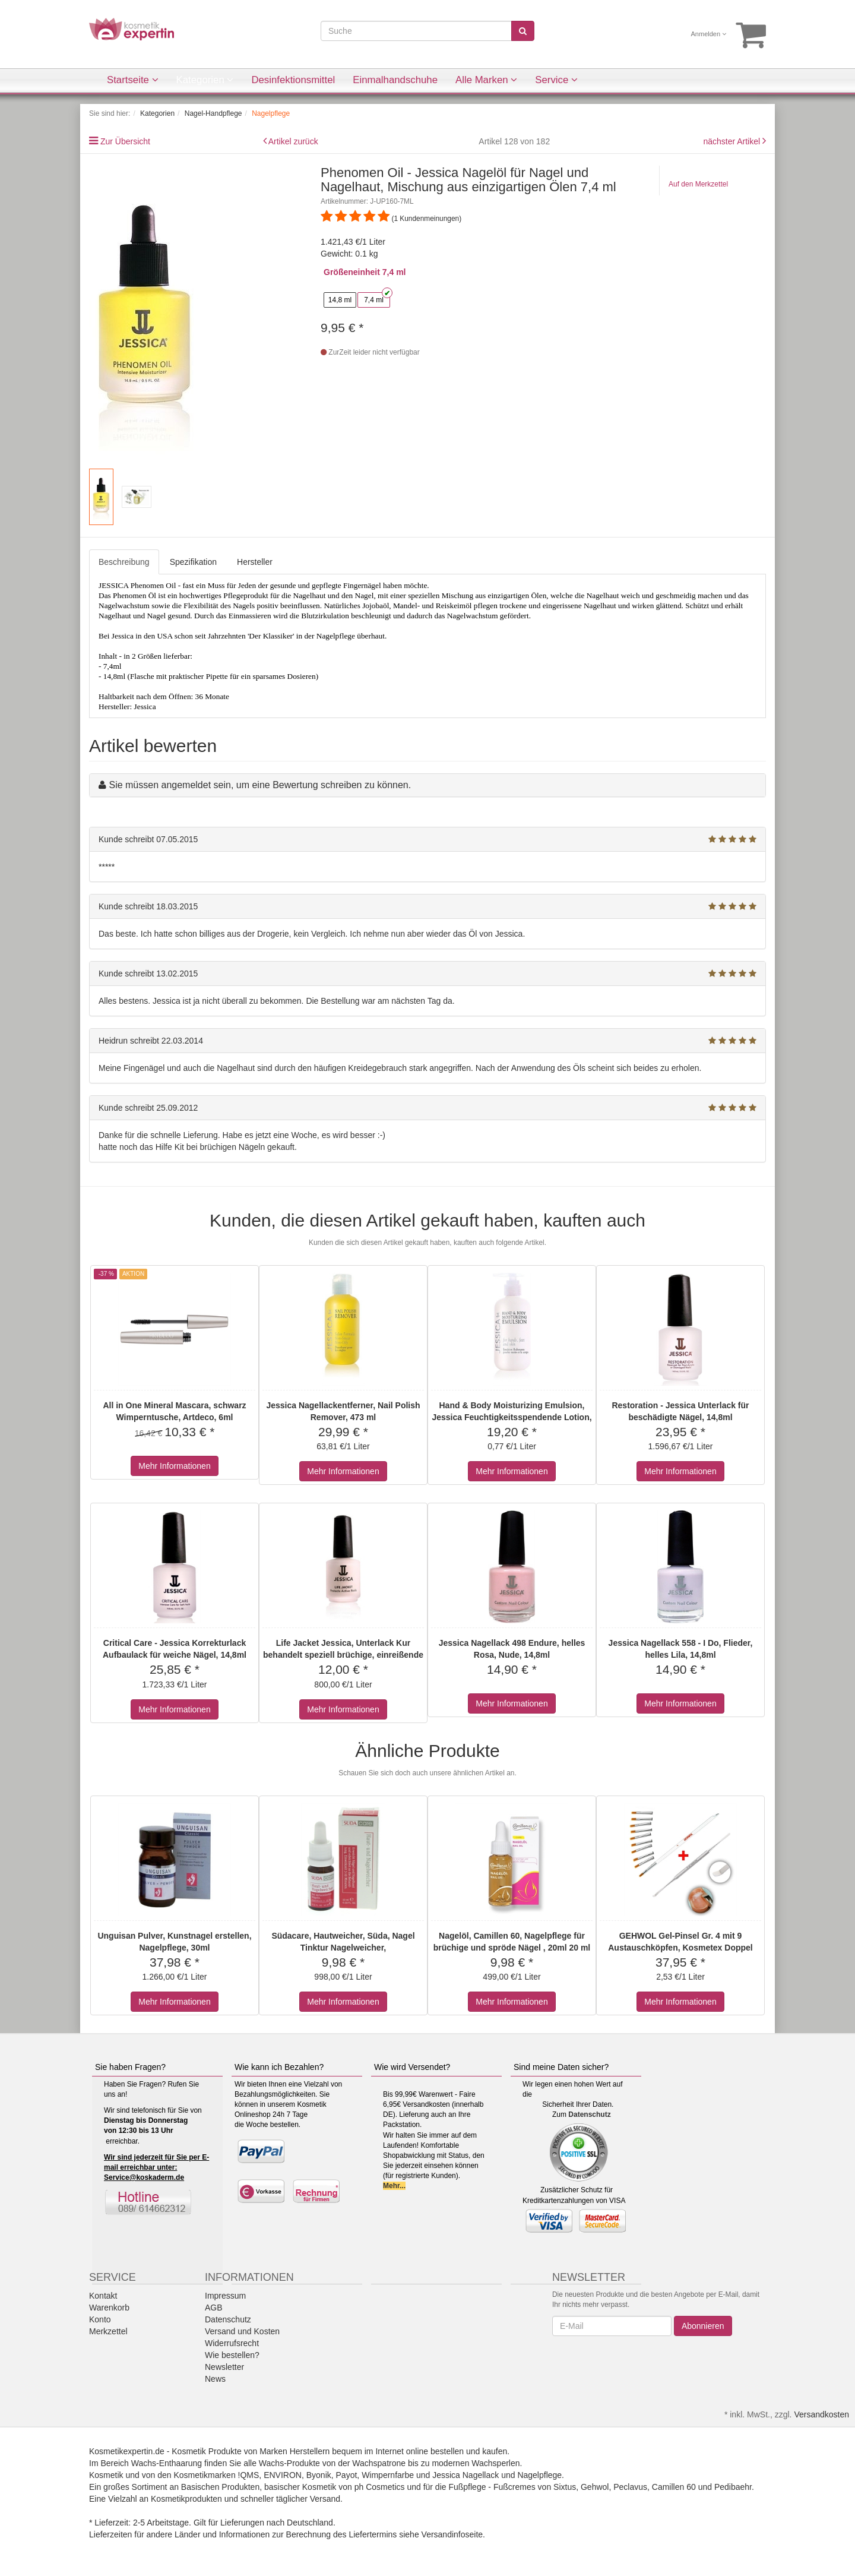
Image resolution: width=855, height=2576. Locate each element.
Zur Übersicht (125, 141)
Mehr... (394, 2186)
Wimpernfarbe (388, 2475)
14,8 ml (340, 300)
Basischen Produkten (220, 2487)
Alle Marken (486, 80)
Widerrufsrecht (232, 2343)
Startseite (133, 80)
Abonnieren (703, 2326)
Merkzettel (108, 2331)
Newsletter (224, 2367)
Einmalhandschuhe (395, 80)
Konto (100, 2319)
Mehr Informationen (174, 1466)
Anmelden (709, 33)
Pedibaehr (733, 2487)
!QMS (248, 2475)
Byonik (318, 2475)
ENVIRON (283, 2475)
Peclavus (630, 2487)
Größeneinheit (352, 272)
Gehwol (595, 2487)
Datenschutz (589, 2114)
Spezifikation (193, 562)
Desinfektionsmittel (293, 80)
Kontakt (103, 2295)
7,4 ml (374, 300)
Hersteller (255, 562)
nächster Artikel (732, 141)
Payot (346, 2475)
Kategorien (205, 80)
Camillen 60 (674, 2487)
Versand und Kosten (242, 2331)
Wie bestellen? (232, 2355)
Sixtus (564, 2487)
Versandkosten (821, 2414)
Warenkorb (109, 2307)
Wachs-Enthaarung (166, 2463)
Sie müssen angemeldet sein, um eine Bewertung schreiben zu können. (260, 785)
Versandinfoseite (452, 2534)
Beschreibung (124, 562)
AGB (214, 2307)
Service (556, 80)
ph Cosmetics (379, 2487)
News (215, 2379)
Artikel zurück (293, 141)
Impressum (225, 2295)
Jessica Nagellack (465, 2475)
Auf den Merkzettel (698, 184)
